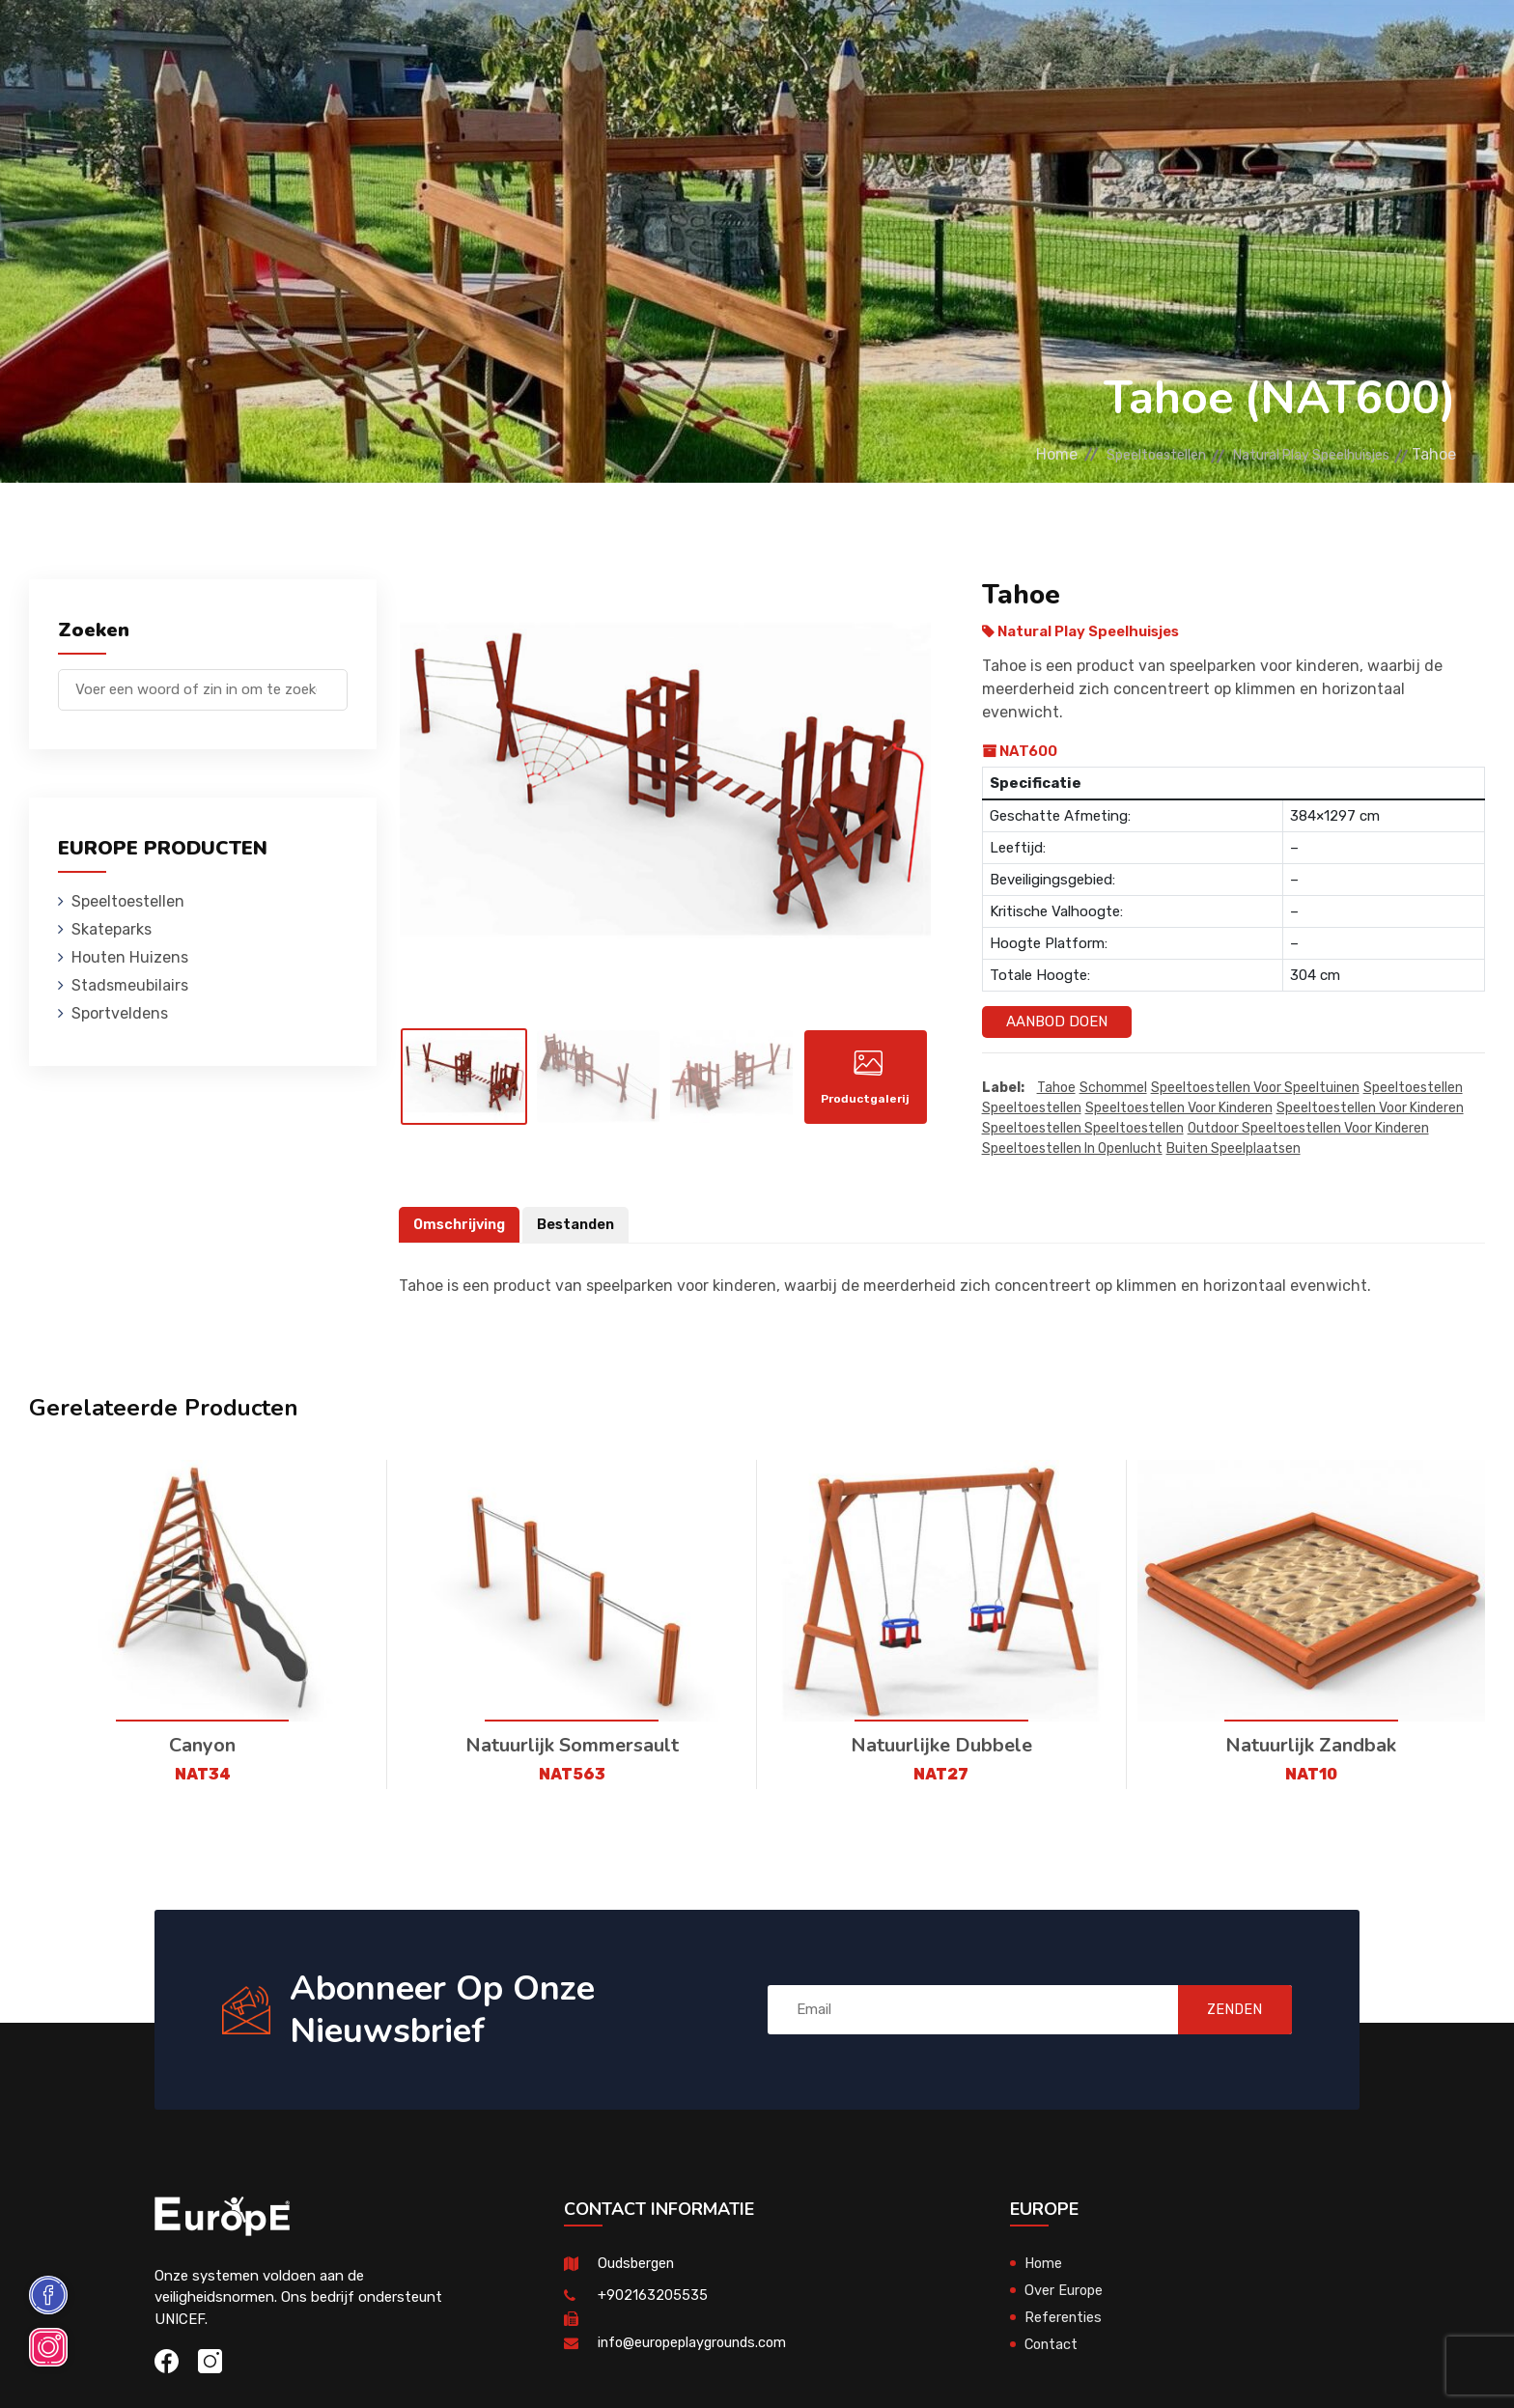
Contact (1180, 43)
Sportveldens (926, 43)
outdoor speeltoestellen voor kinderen (1308, 1128)
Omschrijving (461, 1224)
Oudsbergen (638, 2263)
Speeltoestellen (305, 43)
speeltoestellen (1413, 1087)
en (1407, 46)
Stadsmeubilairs (766, 43)
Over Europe (1064, 2290)
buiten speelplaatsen (1233, 1148)
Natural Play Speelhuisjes (1295, 454)
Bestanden (582, 1224)
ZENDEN (1224, 2010)
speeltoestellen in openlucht (1072, 1148)
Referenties (1066, 43)
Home (1002, 454)
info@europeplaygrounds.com (697, 2342)
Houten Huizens (599, 43)
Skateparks (455, 43)
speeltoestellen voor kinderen (1179, 1108)
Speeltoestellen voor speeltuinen (1255, 1087)
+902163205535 (653, 2295)
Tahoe (1056, 1087)
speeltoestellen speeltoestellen (1083, 1128)
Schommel (1113, 1087)
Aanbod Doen (1056, 1021)
